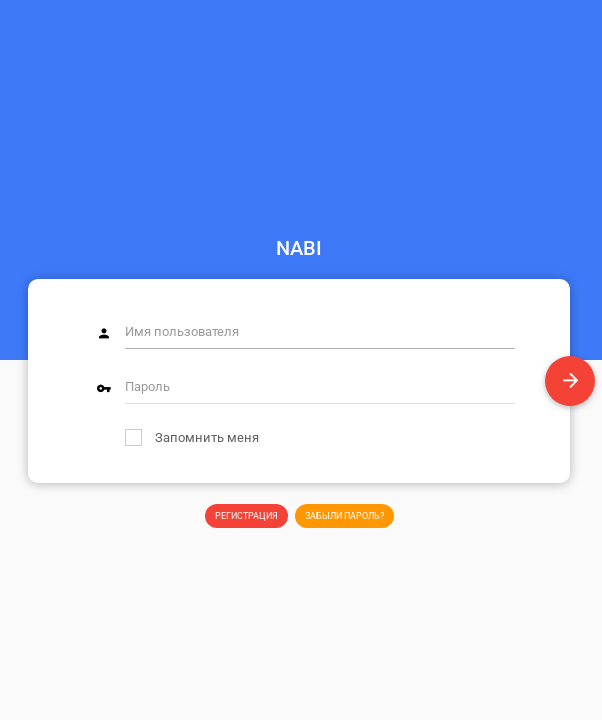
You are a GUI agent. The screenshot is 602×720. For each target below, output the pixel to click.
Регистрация (246, 516)
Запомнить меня (192, 437)
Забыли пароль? (344, 516)
